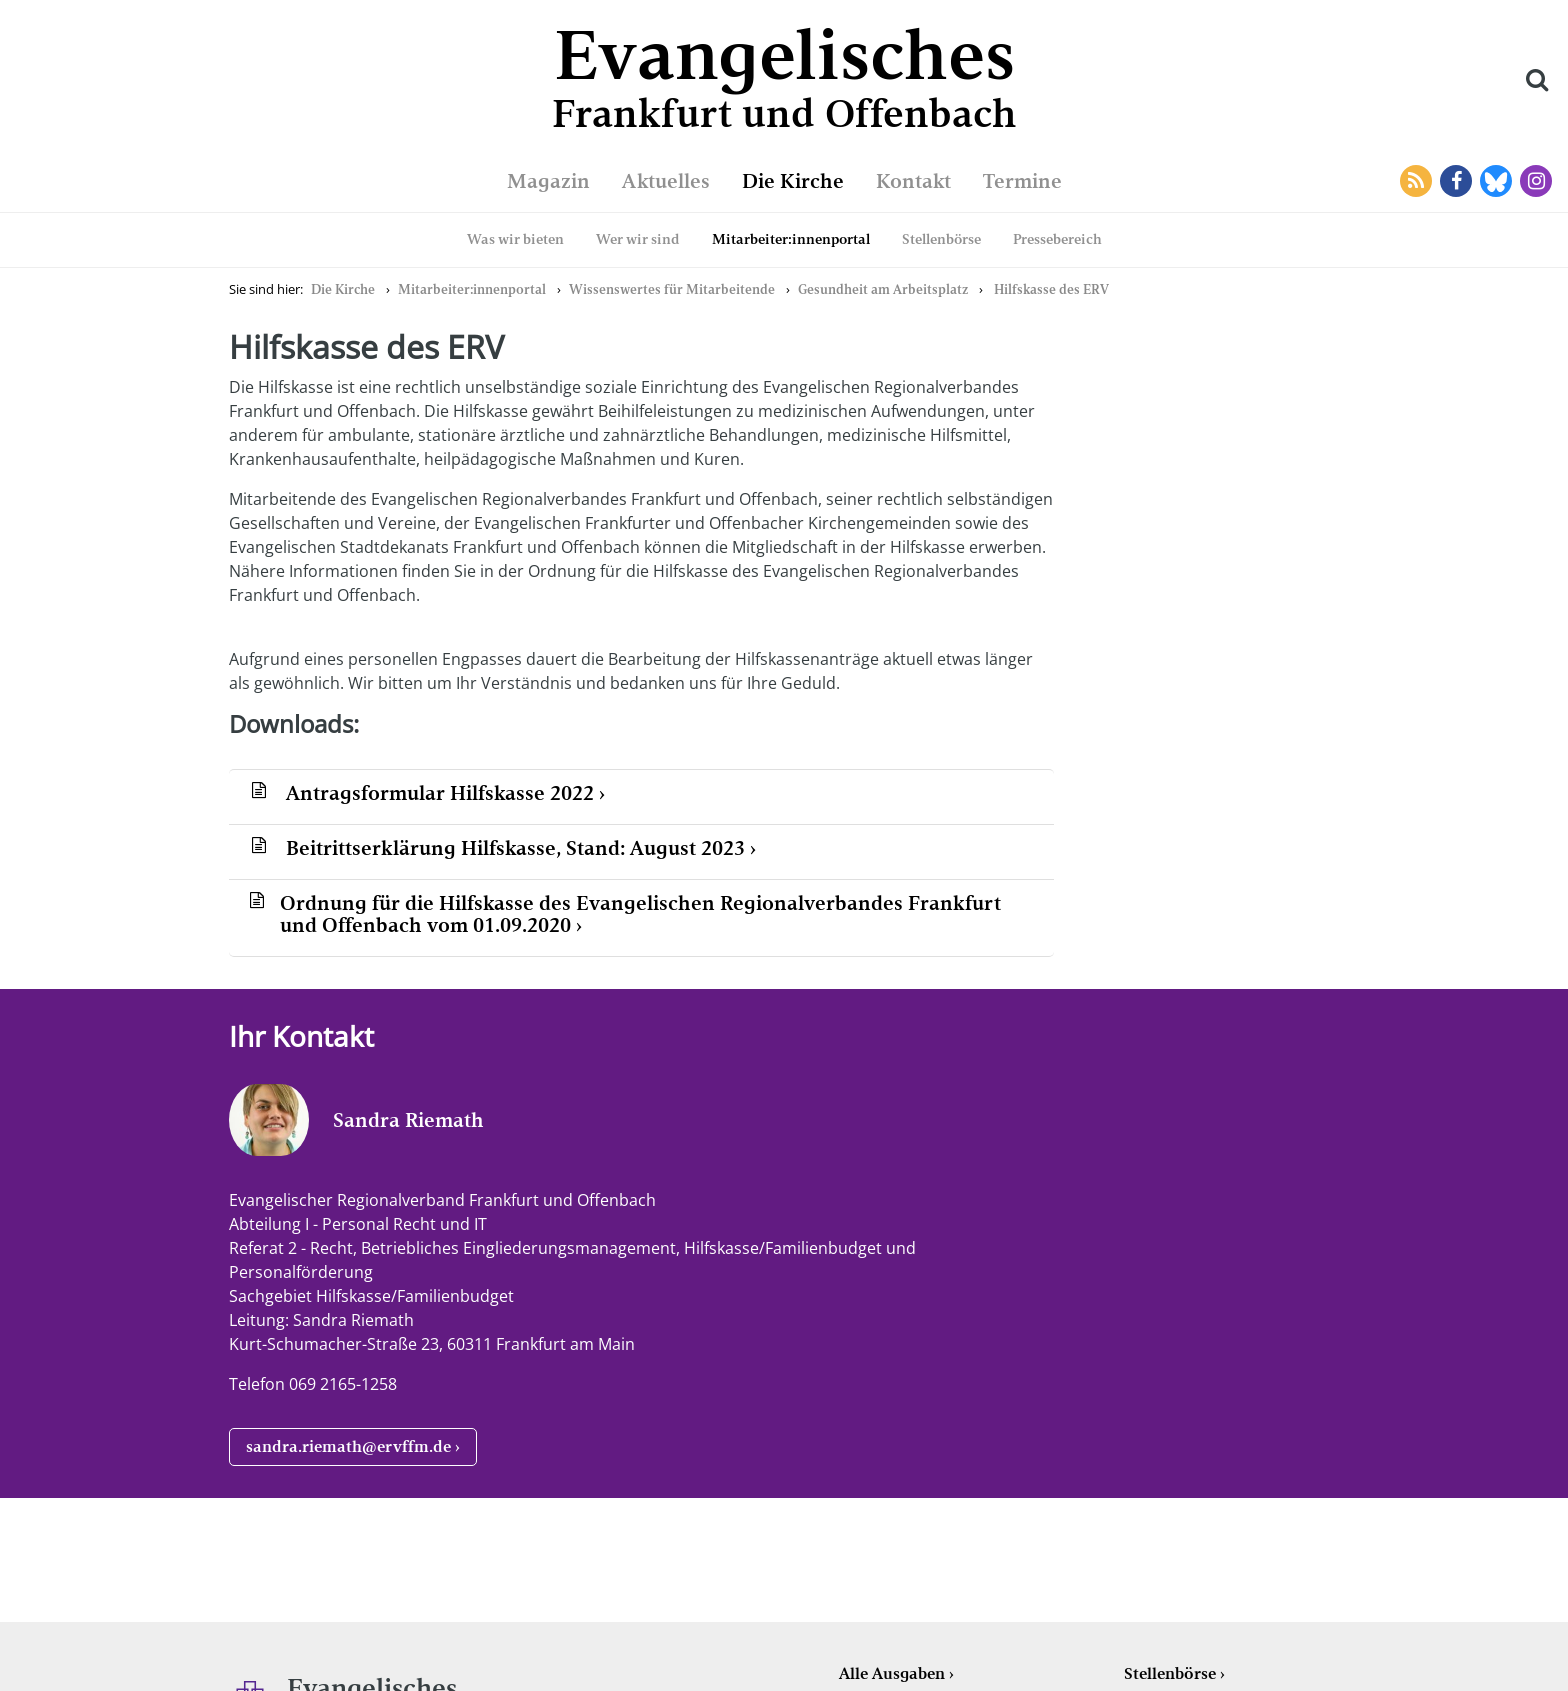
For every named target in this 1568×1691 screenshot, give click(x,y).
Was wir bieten (515, 239)
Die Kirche (793, 181)
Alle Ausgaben (892, 1673)
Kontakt (913, 181)
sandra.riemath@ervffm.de (348, 1446)
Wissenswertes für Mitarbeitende (672, 289)
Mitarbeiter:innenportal (791, 239)
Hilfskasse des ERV (1051, 289)
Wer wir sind (638, 239)
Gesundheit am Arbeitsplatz (883, 289)
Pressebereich (1057, 239)
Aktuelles (666, 181)
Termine (1022, 181)
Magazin (548, 181)
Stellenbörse (941, 239)
